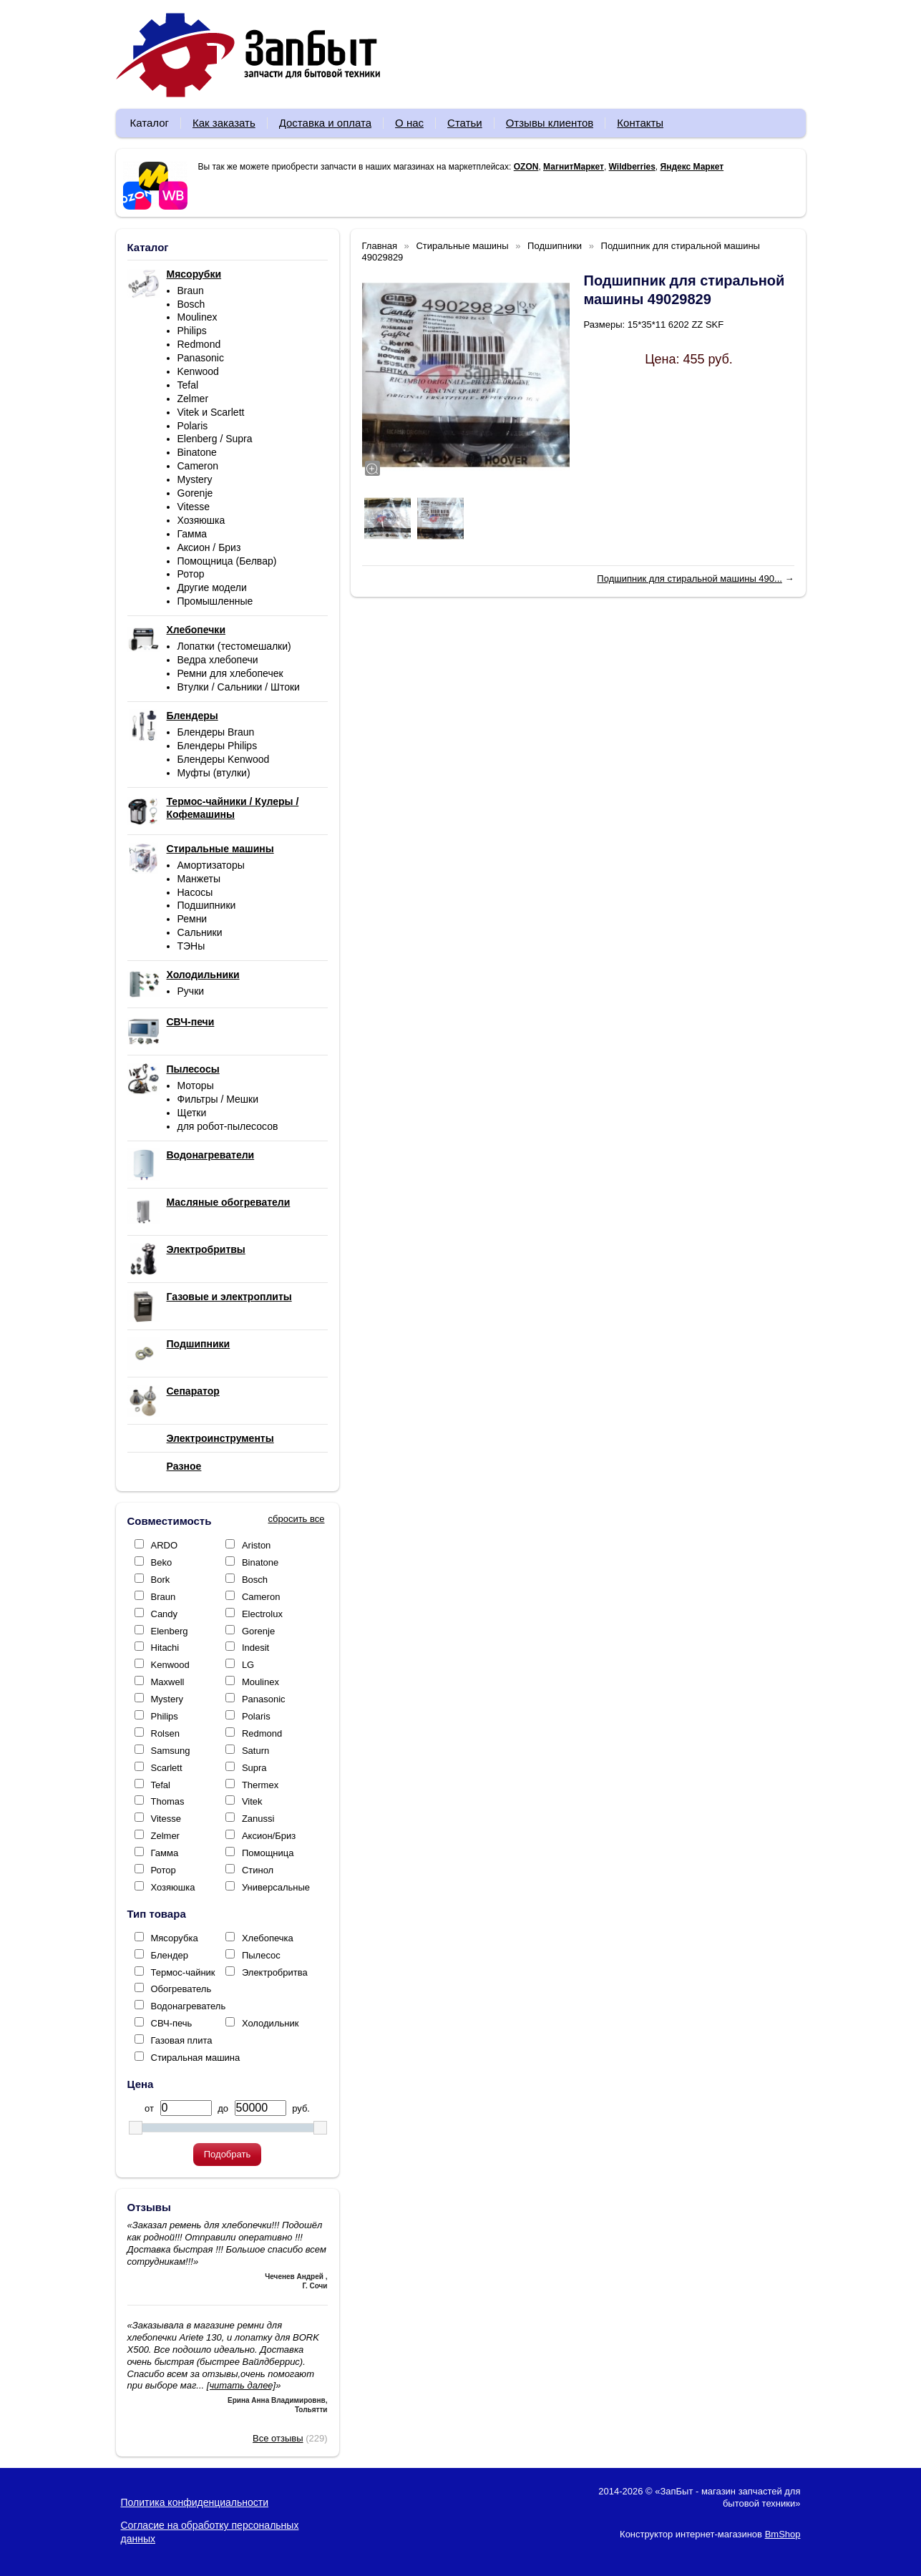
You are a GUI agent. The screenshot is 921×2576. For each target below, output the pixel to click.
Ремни (192, 918)
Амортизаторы (211, 865)
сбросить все (296, 1518)
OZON (526, 167)
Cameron (198, 466)
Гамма (192, 534)
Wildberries (632, 167)
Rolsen (165, 1733)
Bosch (191, 304)
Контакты (640, 123)
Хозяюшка (201, 520)
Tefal (188, 385)
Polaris (192, 425)
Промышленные (215, 601)
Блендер (169, 1955)
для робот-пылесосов (227, 1126)
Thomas (168, 1801)
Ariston (256, 1545)
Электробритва (275, 1972)
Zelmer (193, 398)
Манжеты (199, 878)
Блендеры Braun (216, 732)
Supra (254, 1767)
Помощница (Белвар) (227, 561)
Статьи (464, 123)
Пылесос (261, 1955)
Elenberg (169, 1631)
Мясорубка (174, 1938)
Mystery (195, 479)
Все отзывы (278, 2438)
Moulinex (197, 317)
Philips (192, 330)
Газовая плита (182, 2040)
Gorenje (195, 493)
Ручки (191, 991)
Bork (160, 1579)
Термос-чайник (183, 1972)
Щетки (192, 1112)
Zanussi (258, 1818)
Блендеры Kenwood (223, 759)
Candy (164, 1614)
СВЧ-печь (172, 2023)
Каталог (150, 123)
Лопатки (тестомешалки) (234, 646)
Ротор (191, 574)
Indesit (255, 1647)
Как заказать (224, 123)
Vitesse (193, 506)
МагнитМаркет (573, 167)
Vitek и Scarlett (211, 412)
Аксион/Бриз (269, 1835)
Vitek (252, 1801)
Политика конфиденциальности (195, 2502)
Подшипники (206, 905)
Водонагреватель (188, 2006)
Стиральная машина (195, 2057)
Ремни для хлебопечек (230, 673)
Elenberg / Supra (215, 438)
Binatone (197, 452)
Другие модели (212, 587)
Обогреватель (181, 1989)
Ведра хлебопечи (217, 659)
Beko (161, 1562)
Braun (190, 290)
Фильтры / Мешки (218, 1099)
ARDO (164, 1545)
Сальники (200, 932)
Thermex (260, 1785)
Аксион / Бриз (209, 547)
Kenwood (198, 371)
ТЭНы (191, 946)
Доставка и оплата (325, 123)
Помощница (268, 1853)
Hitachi (165, 1647)
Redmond (199, 344)
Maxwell (168, 1682)
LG (248, 1664)
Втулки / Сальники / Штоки (238, 687)
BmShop (783, 2534)
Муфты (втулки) (213, 773)
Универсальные (276, 1887)
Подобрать (227, 2154)
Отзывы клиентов (550, 123)
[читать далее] (241, 2385)
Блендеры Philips (217, 745)
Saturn (255, 1750)
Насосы (195, 892)
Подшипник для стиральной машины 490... (689, 578)
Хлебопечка (267, 1938)
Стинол (257, 1870)
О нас (409, 123)
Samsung (170, 1750)
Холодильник (270, 2023)
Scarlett (166, 1767)
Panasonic (200, 358)
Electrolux (262, 1614)
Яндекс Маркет (692, 167)
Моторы (195, 1085)
